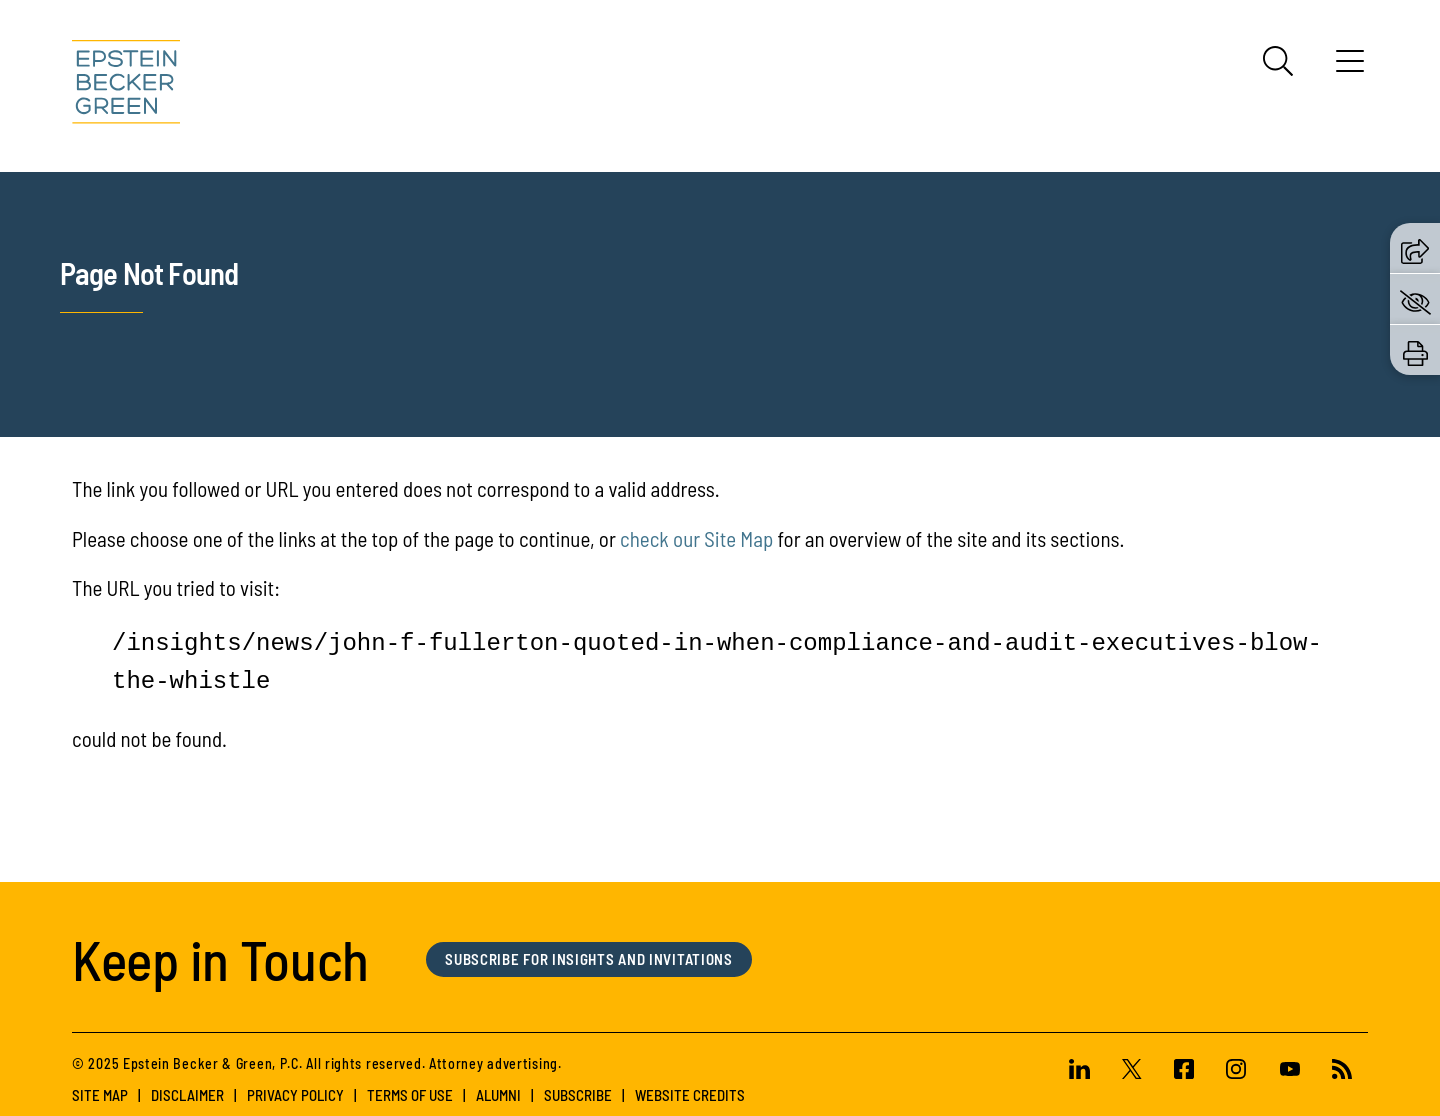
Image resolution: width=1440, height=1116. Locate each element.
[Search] (1278, 61)
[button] (1415, 248)
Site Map (100, 1095)
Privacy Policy (295, 1095)
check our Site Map (696, 538)
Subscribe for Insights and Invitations (589, 959)
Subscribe (578, 1095)
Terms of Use (410, 1095)
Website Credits (690, 1095)
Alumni (498, 1095)
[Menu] (1350, 68)
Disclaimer (187, 1095)
